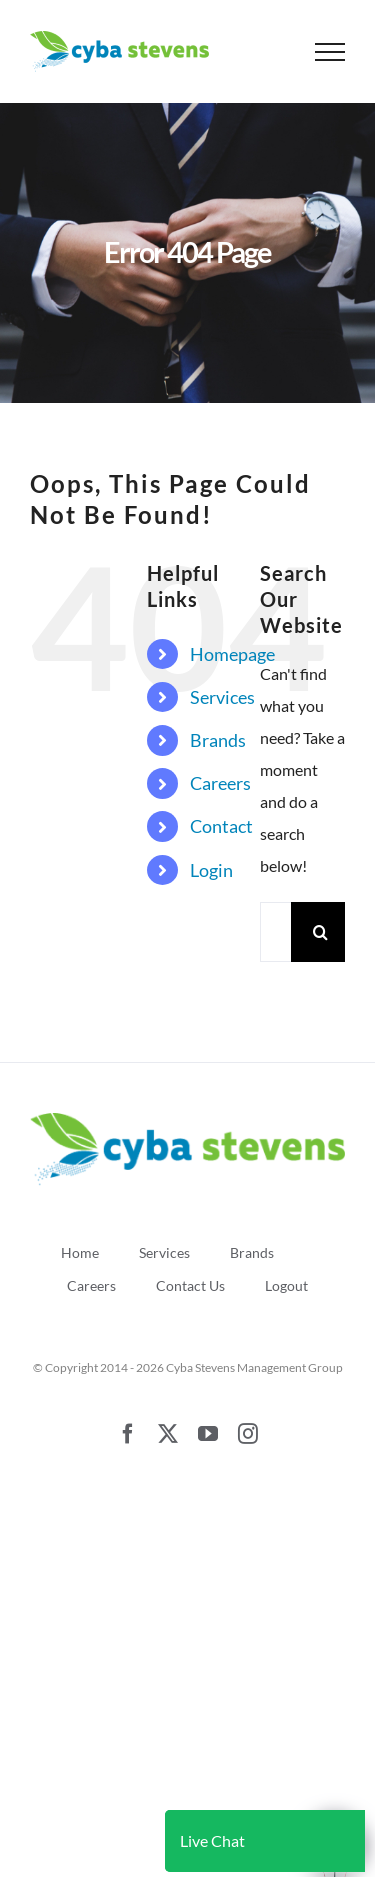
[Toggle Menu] (330, 52)
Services (222, 697)
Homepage (232, 654)
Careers (220, 783)
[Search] (321, 932)
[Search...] (275, 932)
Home (80, 1252)
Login (211, 870)
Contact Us (190, 1285)
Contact (221, 826)
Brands (218, 740)
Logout (286, 1285)
